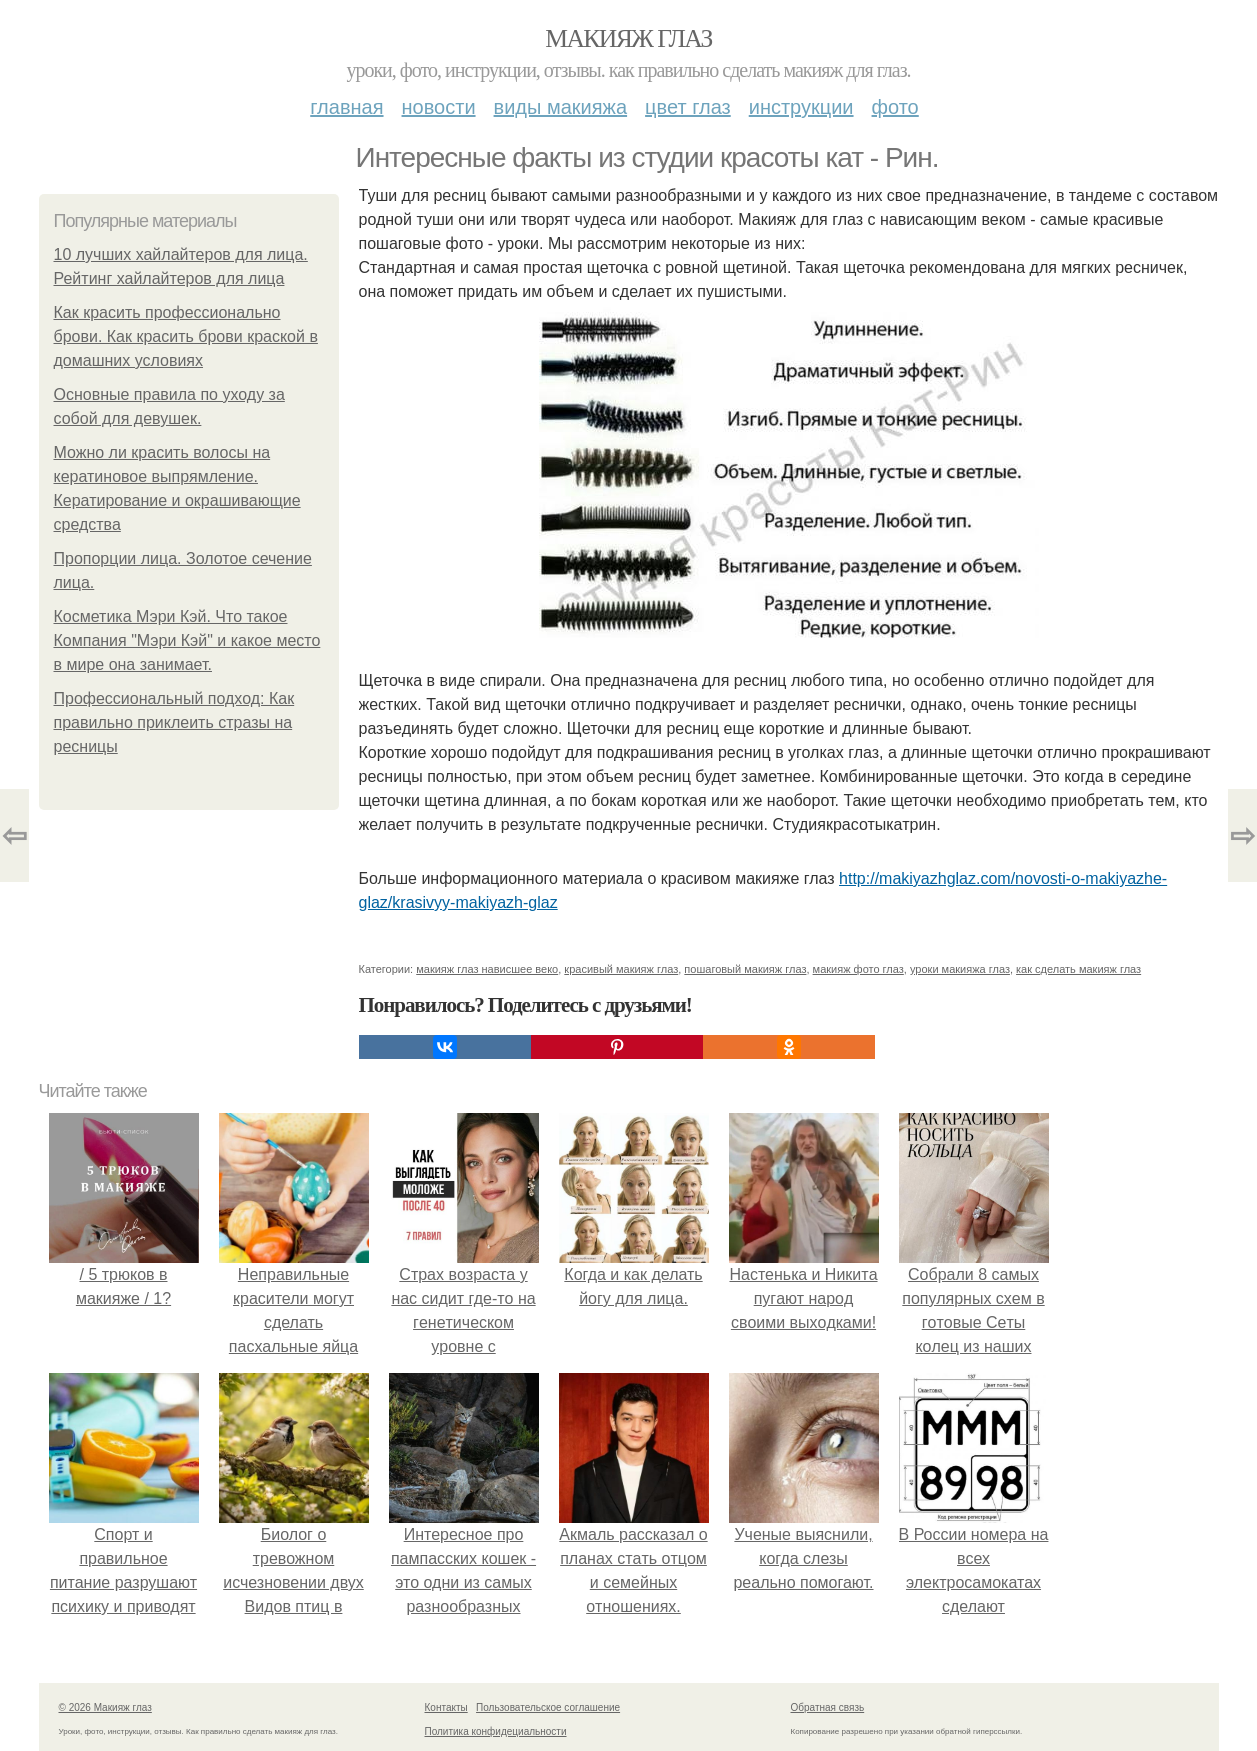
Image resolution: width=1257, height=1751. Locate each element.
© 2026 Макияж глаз (105, 1707)
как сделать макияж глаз (1078, 969)
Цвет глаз (688, 107)
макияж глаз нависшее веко (487, 969)
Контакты (446, 1707)
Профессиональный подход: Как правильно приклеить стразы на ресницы (174, 722)
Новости (439, 107)
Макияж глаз (628, 38)
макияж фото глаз (858, 969)
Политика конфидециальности (496, 1731)
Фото (895, 107)
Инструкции (801, 107)
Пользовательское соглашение (548, 1707)
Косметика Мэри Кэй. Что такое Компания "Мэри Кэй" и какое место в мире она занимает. (187, 640)
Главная (346, 107)
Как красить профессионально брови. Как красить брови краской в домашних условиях (186, 336)
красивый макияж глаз (621, 969)
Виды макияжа (561, 107)
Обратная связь (828, 1707)
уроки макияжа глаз (960, 969)
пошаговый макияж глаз (745, 969)
